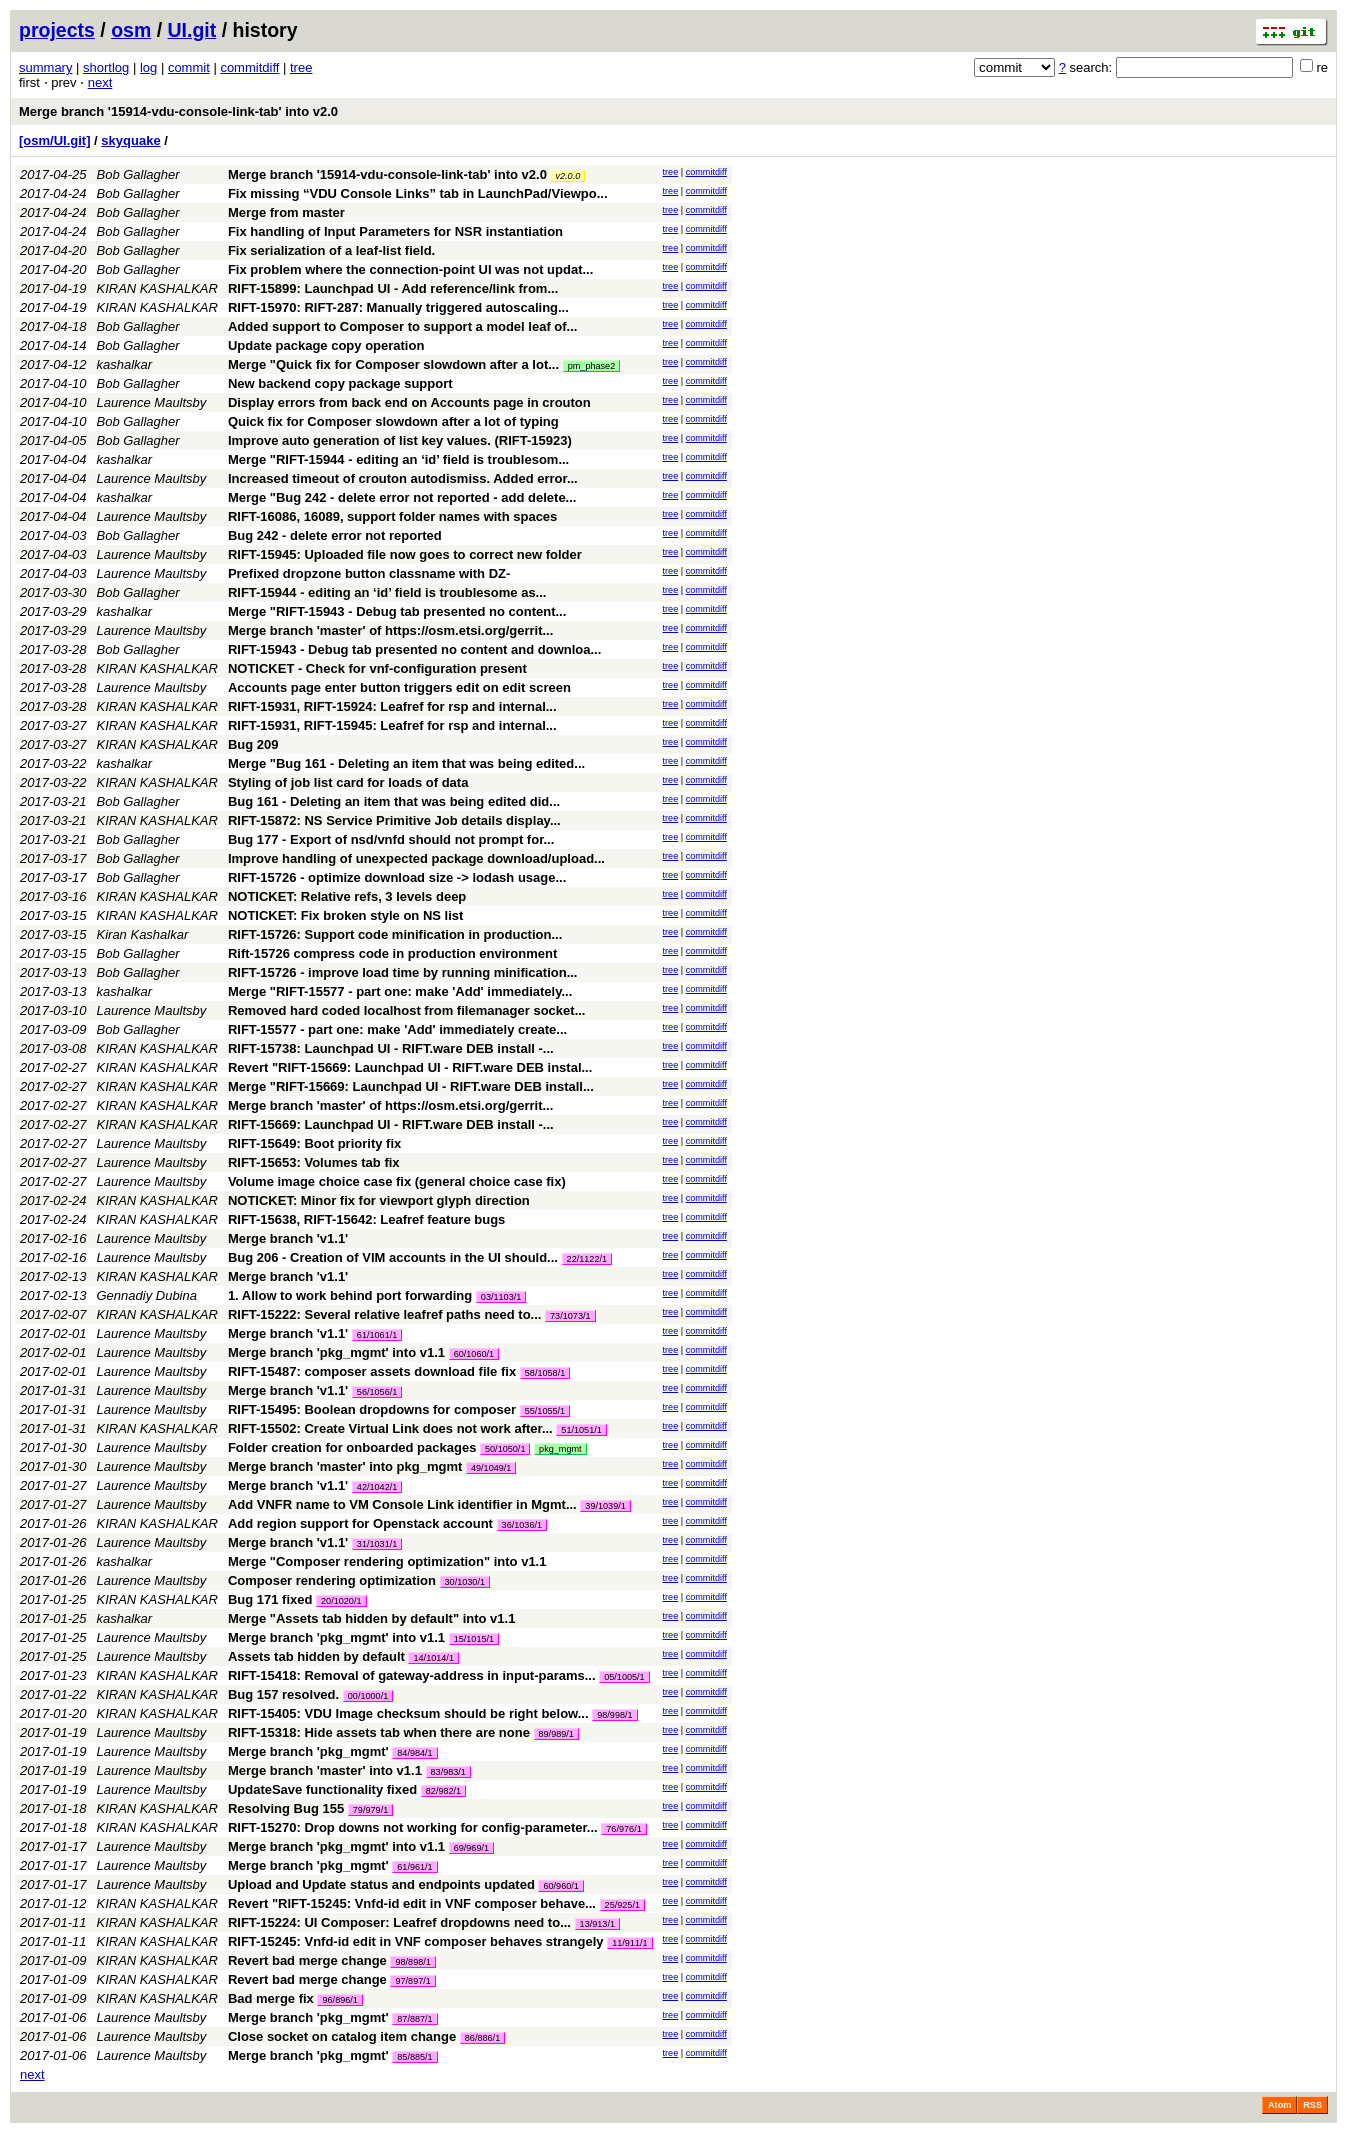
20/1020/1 (341, 1601)
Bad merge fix (271, 1998)
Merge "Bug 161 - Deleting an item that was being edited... (406, 763)
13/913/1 (597, 1924)
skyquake (130, 140)
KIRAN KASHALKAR (157, 288)
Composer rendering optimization (332, 1580)
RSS (1312, 2105)
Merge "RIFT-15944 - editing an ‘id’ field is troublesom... (398, 459)
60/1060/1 (474, 1354)
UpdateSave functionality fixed (322, 1789)
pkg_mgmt (560, 1449)
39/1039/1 (605, 1506)
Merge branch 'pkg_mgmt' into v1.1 (336, 1352)
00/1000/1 (368, 1696)
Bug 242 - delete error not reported (335, 535)
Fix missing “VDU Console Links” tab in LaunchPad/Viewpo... (418, 193)
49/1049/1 (491, 1468)
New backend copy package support (340, 383)
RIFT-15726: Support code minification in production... (395, 934)
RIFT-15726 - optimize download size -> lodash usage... (397, 877)
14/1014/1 (433, 1658)
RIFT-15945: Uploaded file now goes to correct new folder (405, 554)
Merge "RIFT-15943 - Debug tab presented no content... (397, 611)
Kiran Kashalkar (143, 934)
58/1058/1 (545, 1373)
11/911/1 (629, 1943)
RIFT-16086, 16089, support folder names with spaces (392, 516)
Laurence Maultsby (152, 402)
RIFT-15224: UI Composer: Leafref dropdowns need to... (401, 1922)
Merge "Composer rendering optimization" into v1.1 (387, 1561)
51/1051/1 (581, 1430)
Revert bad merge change (307, 1960)
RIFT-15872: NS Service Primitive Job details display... (394, 820)
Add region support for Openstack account (360, 1523)
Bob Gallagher (138, 174)
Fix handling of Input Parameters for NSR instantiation (395, 231)
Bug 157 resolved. (283, 1694)
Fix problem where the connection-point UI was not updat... (410, 269)
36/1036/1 (522, 1525)
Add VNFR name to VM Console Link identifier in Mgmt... (404, 1504)
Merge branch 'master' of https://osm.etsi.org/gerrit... (390, 630)
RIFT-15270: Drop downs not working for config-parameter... (414, 1827)
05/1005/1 (624, 1677)
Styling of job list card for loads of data (348, 782)
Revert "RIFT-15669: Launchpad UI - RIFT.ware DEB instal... (410, 1067)
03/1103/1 (501, 1297)
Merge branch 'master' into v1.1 (325, 1770)
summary (45, 67)
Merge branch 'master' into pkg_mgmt (345, 1466)
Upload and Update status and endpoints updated (381, 1884)
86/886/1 (482, 2038)
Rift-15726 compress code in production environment (392, 953)
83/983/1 (448, 1772)
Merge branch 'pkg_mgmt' (308, 1751)
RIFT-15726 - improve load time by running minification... (403, 972)
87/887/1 (414, 2019)
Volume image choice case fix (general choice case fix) (397, 1181)
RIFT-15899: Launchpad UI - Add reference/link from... (393, 288)
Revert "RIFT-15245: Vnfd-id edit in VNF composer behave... (414, 1903)
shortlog (106, 67)
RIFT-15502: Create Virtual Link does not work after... (392, 1428)
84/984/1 (414, 1753)
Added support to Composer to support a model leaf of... (403, 326)
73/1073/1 (570, 1316)
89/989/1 (556, 1734)
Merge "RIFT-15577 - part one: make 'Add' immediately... (400, 991)
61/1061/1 (377, 1335)
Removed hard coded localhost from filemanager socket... (407, 1010)
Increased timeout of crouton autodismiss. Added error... (403, 478)
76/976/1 (623, 1829)
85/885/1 (414, 2057)
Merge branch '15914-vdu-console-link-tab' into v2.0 (178, 111)
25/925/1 (622, 1905)
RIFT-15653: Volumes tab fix (314, 1162)
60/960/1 (560, 1886)
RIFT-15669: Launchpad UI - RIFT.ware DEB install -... (391, 1124)
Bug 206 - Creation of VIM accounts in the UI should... (395, 1257)
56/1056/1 (377, 1392)
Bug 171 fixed (270, 1599)
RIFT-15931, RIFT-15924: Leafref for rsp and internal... (392, 706)
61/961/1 (414, 1867)
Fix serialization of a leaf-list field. (331, 250)
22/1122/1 (587, 1259)
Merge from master (286, 212)
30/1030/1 (465, 1582)
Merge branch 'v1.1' (288, 1238)
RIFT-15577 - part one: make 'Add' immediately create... (397, 1029)
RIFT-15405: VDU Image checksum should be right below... (410, 1713)
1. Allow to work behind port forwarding (350, 1295)
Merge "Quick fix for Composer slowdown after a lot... (395, 364)
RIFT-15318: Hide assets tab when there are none (379, 1732)
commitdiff (249, 67)
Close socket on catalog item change (342, 2036)
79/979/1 (370, 1810)
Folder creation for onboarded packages (352, 1447)
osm (131, 30)
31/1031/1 (377, 1544)
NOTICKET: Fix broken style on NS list (345, 915)
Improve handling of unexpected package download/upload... (416, 858)
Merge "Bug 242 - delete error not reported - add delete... (402, 497)
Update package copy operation (326, 345)
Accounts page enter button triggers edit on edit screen (399, 687)
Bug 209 (253, 744)
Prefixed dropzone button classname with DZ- (369, 573)
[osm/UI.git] (55, 140)
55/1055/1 (545, 1411)
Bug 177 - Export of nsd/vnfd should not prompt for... (391, 839)
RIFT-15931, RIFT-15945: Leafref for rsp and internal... (392, 725)
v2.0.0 (567, 176)
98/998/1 (614, 1715)
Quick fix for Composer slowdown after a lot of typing (393, 421)
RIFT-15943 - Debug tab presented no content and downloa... (414, 649)
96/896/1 (339, 2000)
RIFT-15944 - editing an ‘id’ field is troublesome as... (387, 592)
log (148, 67)
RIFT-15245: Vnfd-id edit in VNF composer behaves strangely (416, 1941)
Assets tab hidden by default (316, 1656)
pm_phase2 (592, 366)
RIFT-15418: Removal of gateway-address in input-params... (413, 1675)
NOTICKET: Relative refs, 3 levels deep (347, 896)
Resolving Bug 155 (286, 1808)
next (100, 82)
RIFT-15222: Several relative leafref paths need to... (386, 1314)
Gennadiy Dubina (147, 1295)
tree (301, 67)
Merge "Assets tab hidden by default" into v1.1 (372, 1618)
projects (57, 30)
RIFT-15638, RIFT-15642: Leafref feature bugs (366, 1219)
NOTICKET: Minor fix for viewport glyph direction (379, 1200)
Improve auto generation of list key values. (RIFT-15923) (400, 440)
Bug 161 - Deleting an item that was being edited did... (394, 801)
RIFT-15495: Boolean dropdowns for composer (372, 1409)
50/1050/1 (505, 1449)
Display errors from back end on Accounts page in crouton (409, 402)
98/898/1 (412, 1962)
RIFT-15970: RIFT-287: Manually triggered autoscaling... (398, 307)
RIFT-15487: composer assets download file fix (372, 1371)
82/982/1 (443, 1791)
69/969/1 (471, 1848)
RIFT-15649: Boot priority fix (314, 1143)
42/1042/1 (377, 1487)
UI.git (192, 30)
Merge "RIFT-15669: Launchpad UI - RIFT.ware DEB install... (411, 1086)
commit (189, 67)
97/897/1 (412, 1981)
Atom (1279, 2105)
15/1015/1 (474, 1639)
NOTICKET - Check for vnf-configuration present (377, 668)
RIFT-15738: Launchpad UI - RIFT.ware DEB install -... (391, 1048)
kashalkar (125, 364)
